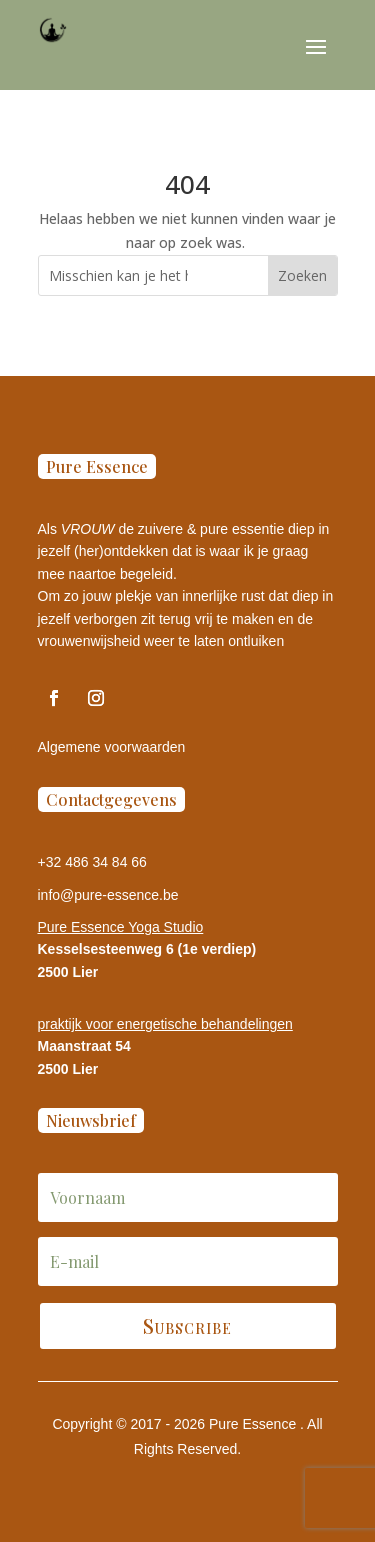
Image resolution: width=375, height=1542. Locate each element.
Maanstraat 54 (84, 1046)
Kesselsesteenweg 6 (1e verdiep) (147, 949)
